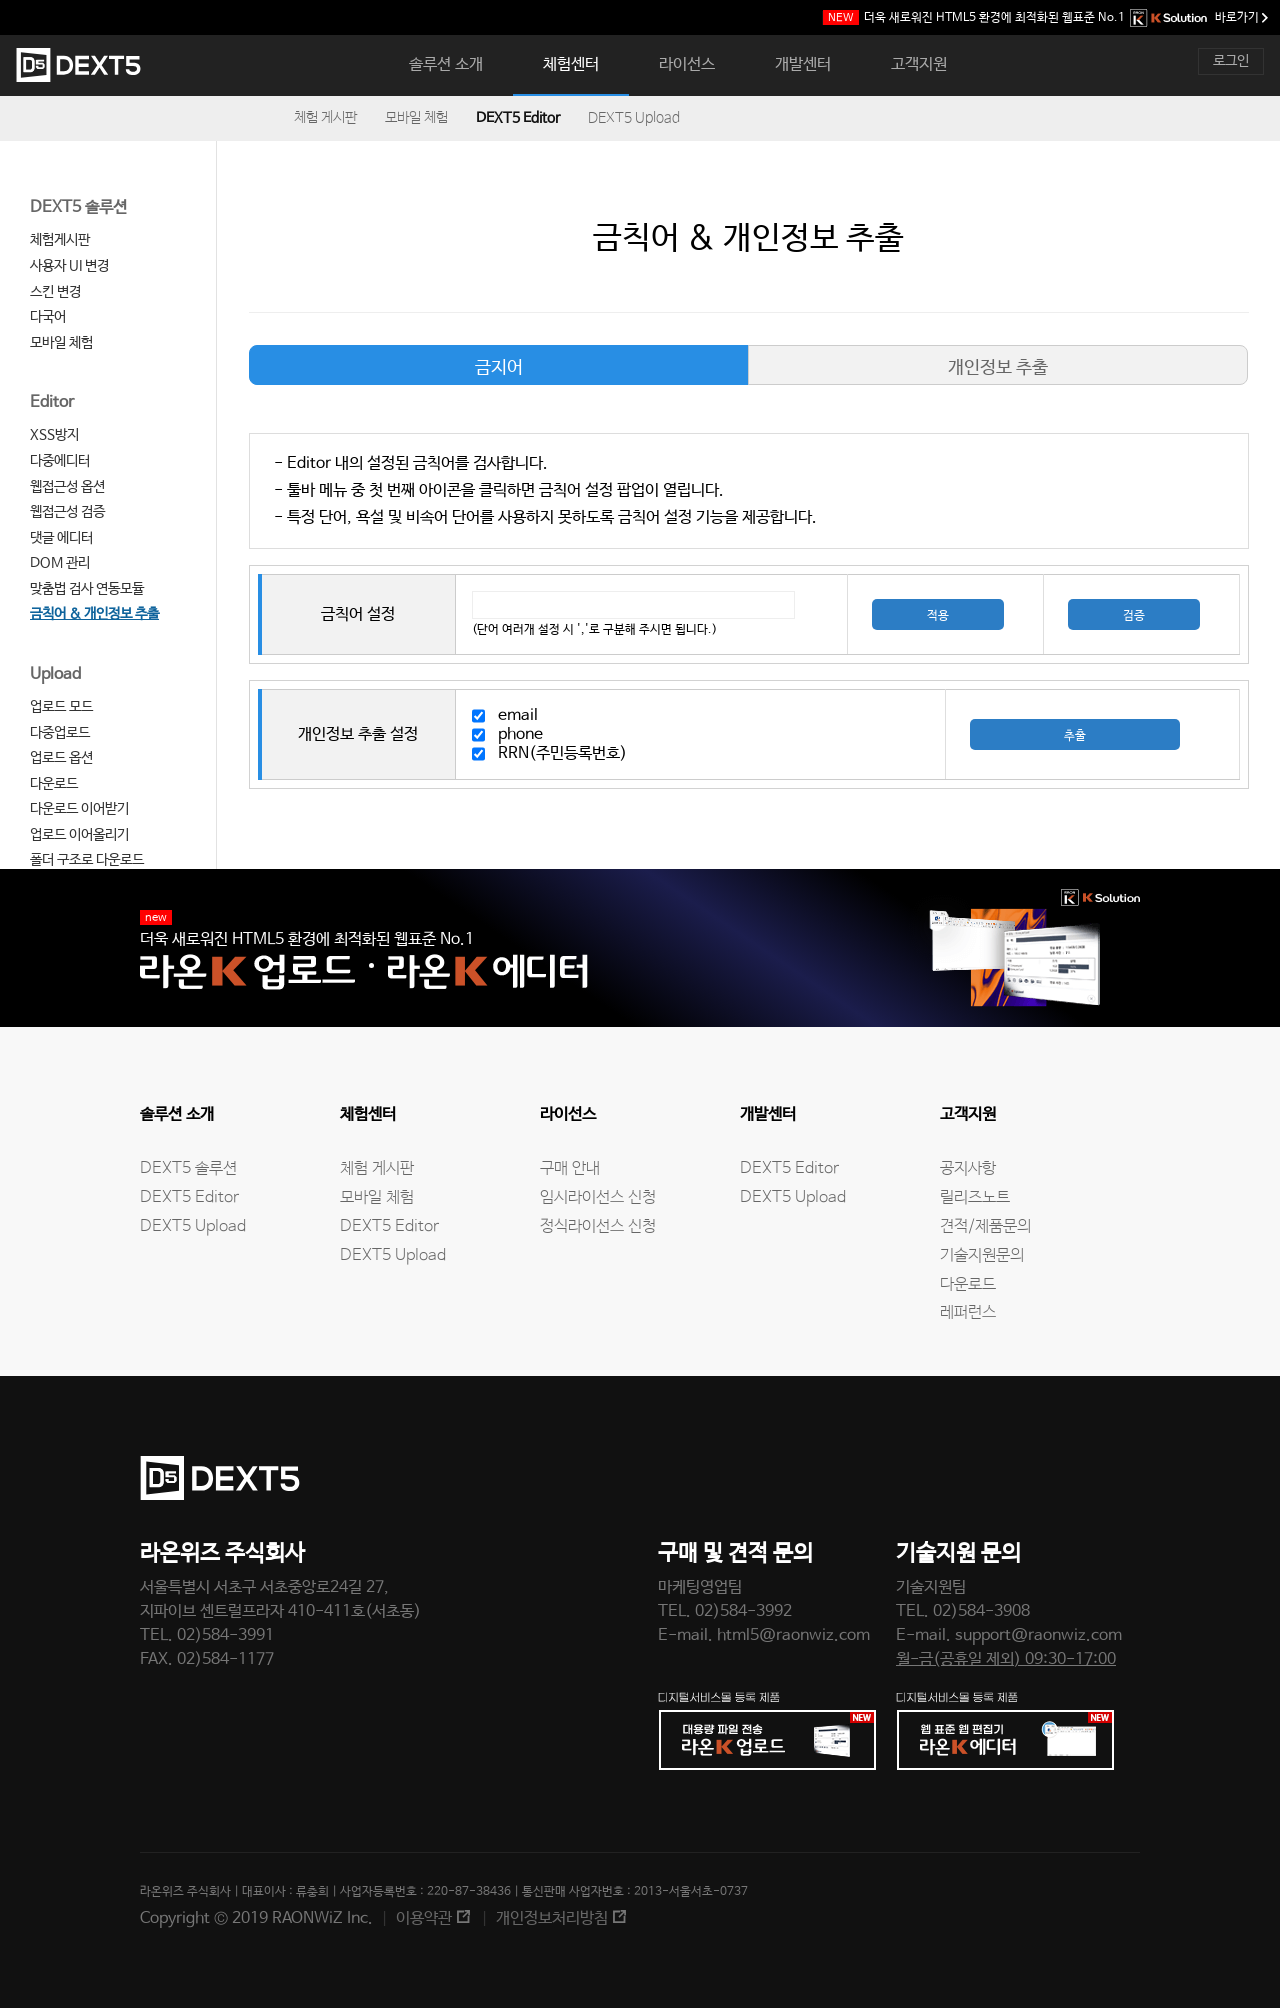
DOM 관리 (60, 563)
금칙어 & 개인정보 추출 (94, 614)
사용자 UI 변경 (69, 266)
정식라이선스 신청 (598, 1226)
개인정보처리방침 (552, 1918)
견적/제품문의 (985, 1226)
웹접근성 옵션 (67, 487)
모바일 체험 (416, 118)
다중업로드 (60, 733)
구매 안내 (570, 1168)
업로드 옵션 (61, 758)
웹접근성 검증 (67, 512)
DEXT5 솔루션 (78, 207)
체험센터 (571, 64)
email (518, 715)
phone (520, 734)
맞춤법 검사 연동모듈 (87, 589)
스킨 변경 (55, 292)
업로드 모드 (61, 707)
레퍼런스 (968, 1312)
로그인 (1231, 61)
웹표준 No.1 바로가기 (1045, 18)
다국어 (48, 317)
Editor (52, 402)
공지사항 (968, 1168)
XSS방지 (54, 435)
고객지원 (919, 64)
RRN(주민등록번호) (562, 753)
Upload (55, 674)
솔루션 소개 (446, 64)
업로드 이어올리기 (79, 835)
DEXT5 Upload (634, 118)
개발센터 (803, 64)
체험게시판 (60, 240)
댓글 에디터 (61, 538)
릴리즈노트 (975, 1197)
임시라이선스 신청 (598, 1197)
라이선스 (687, 64)
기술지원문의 (982, 1255)
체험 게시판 (325, 118)
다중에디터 (60, 461)
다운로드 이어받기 (79, 809)
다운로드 (54, 784)
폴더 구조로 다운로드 (87, 860)
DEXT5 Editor (518, 118)
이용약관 (424, 1918)
